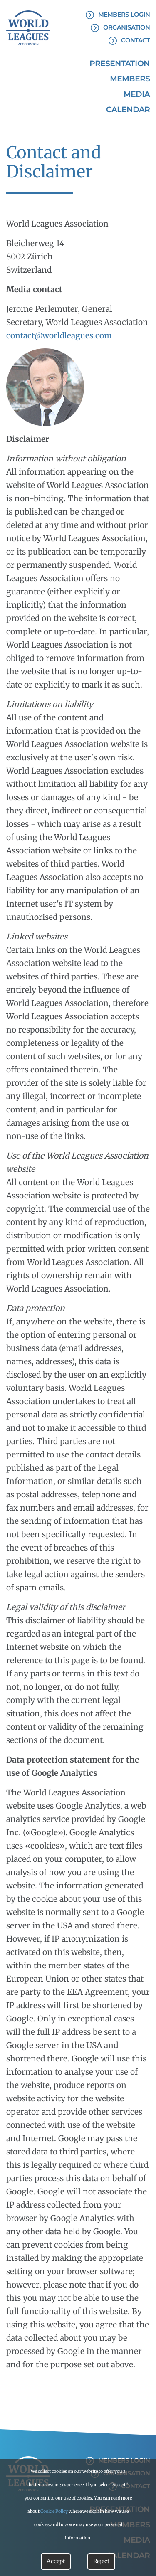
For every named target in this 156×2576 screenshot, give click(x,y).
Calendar (128, 109)
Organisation (126, 27)
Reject (101, 2561)
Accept (56, 2561)
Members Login (124, 14)
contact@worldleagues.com (59, 335)
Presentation (119, 63)
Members (130, 79)
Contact (135, 40)
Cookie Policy (54, 2511)
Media (137, 94)
